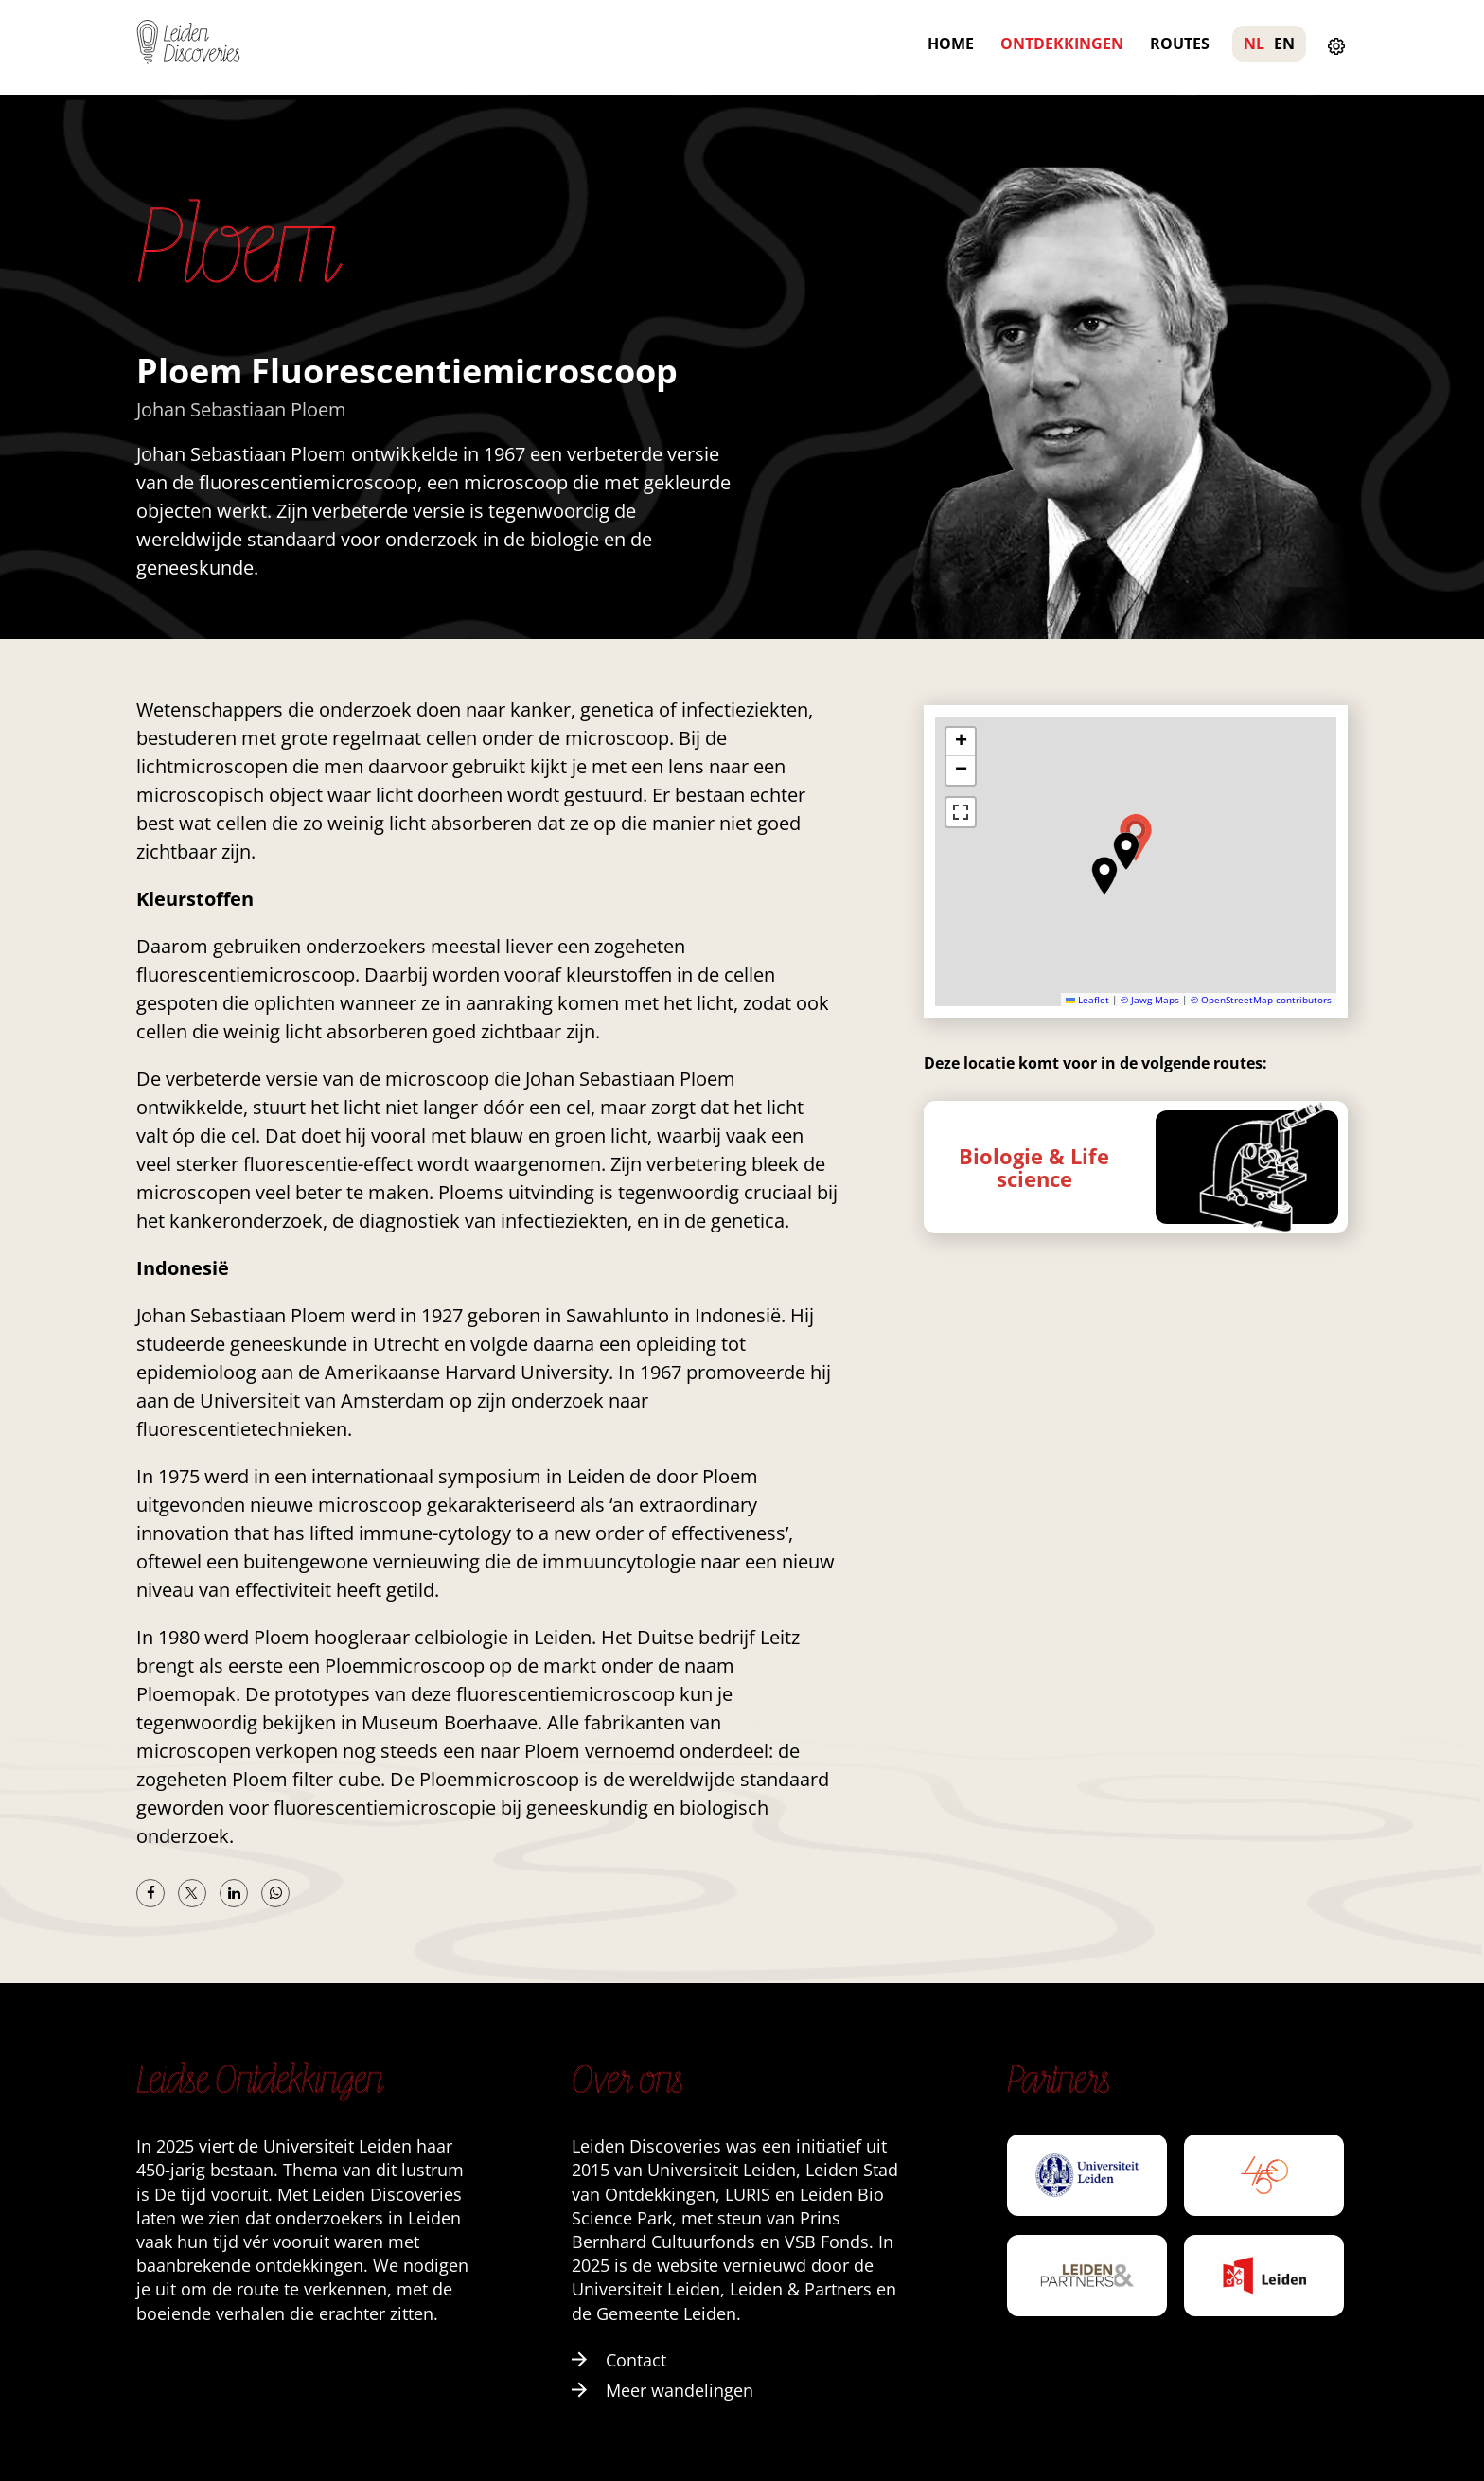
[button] (1126, 851)
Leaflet (1087, 999)
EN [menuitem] (1284, 43)
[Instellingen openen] (1336, 47)
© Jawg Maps (1150, 999)
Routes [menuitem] (1180, 43)
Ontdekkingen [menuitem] (1061, 43)
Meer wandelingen (662, 2390)
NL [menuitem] (1254, 43)
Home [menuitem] (951, 43)
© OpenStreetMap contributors (1261, 999)
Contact (619, 2359)
